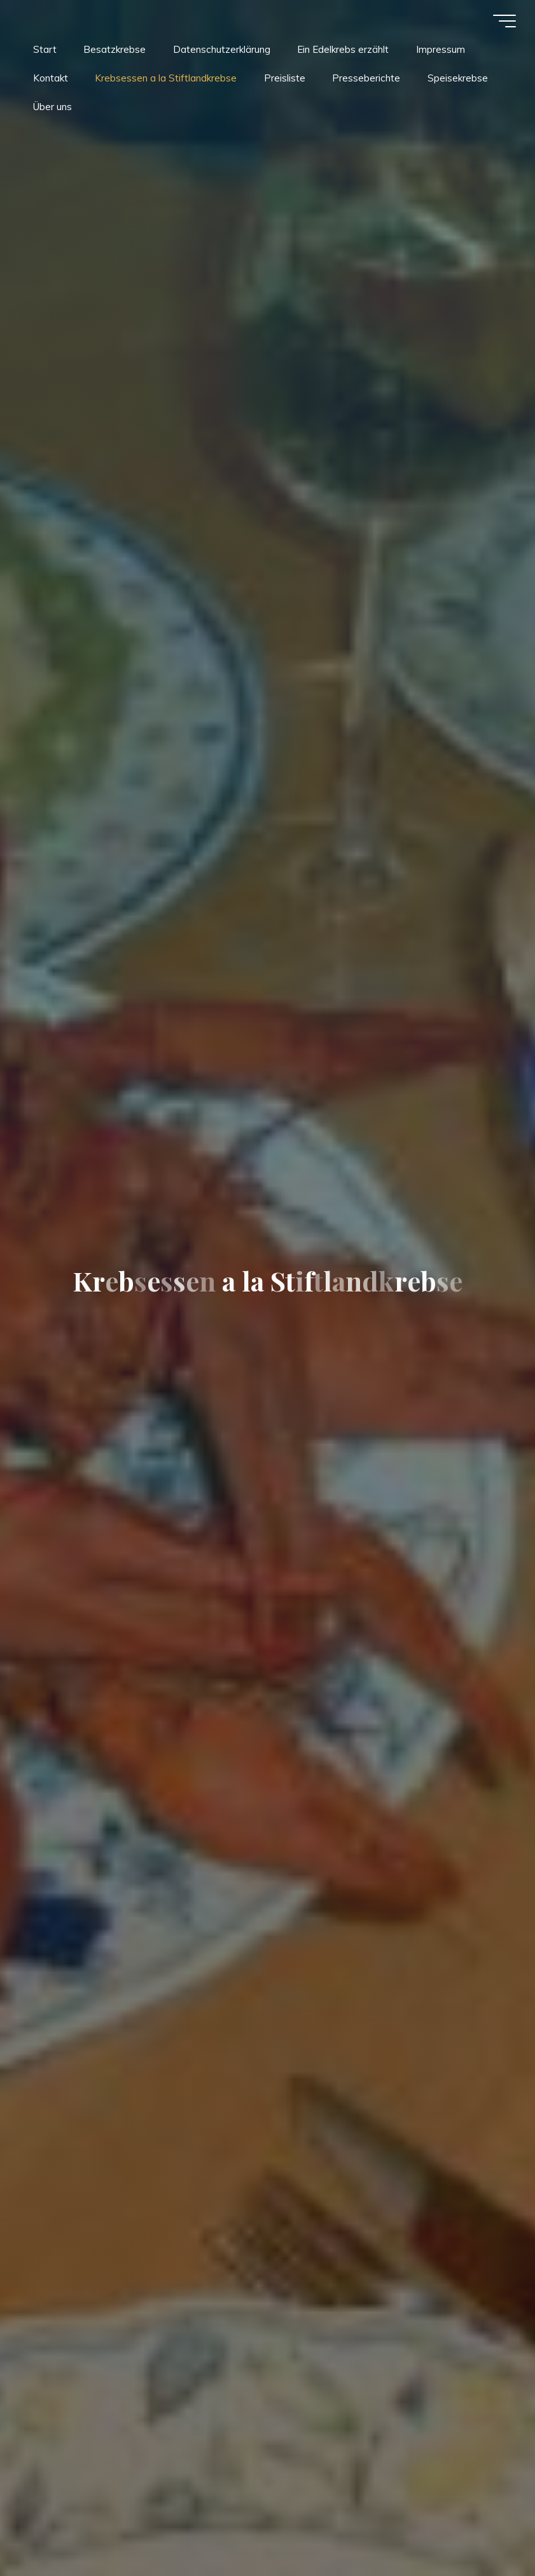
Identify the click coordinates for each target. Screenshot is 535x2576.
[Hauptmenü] (504, 21)
